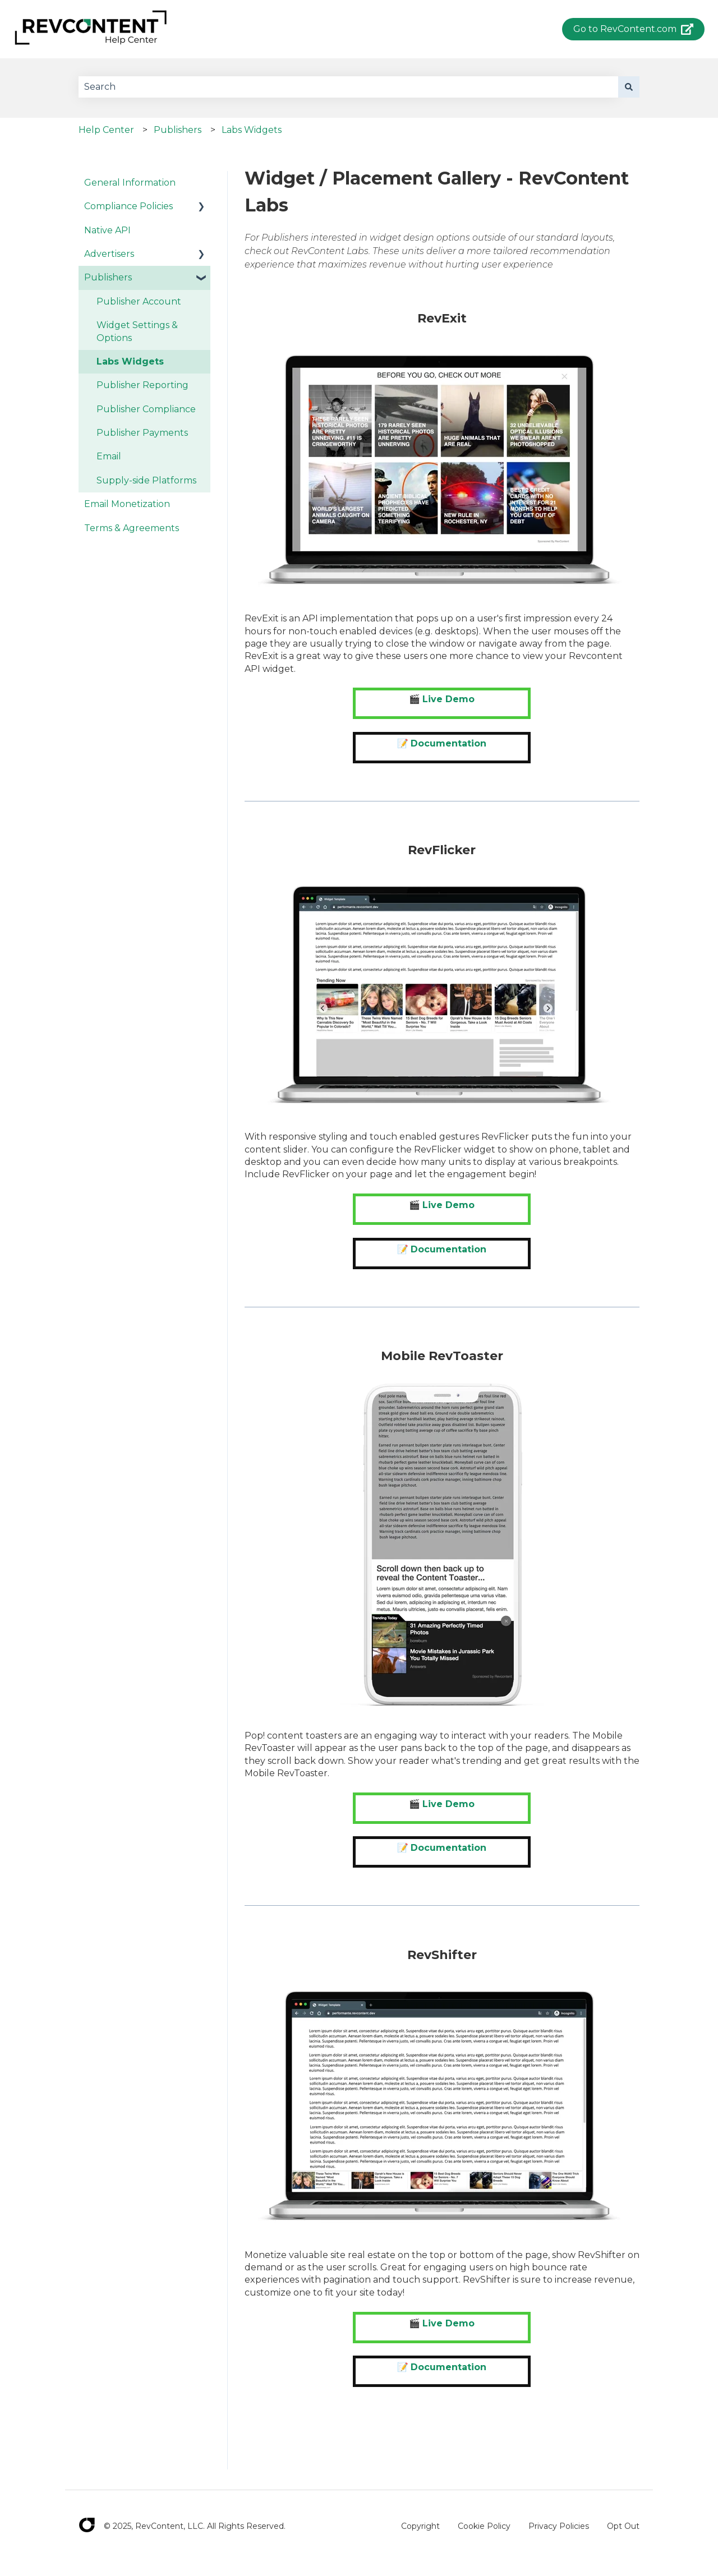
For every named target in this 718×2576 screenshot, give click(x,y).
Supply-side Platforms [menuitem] (146, 480)
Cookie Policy (484, 2526)
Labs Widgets (252, 130)
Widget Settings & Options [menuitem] (137, 331)
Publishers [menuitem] (108, 277)
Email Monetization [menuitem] (127, 504)
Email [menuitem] (108, 456)
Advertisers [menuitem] (109, 253)
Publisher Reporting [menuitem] (142, 385)
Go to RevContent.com (633, 29)
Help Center (106, 130)
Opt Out (623, 2526)
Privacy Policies (558, 2526)
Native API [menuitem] (107, 230)
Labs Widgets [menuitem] (130, 361)
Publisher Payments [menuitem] (142, 432)
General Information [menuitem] (130, 182)
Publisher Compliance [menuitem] (146, 409)
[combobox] (348, 87)
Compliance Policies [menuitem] (128, 206)
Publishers (177, 130)
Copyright (420, 2526)
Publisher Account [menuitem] (138, 301)
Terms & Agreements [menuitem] (131, 528)
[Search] (628, 87)
